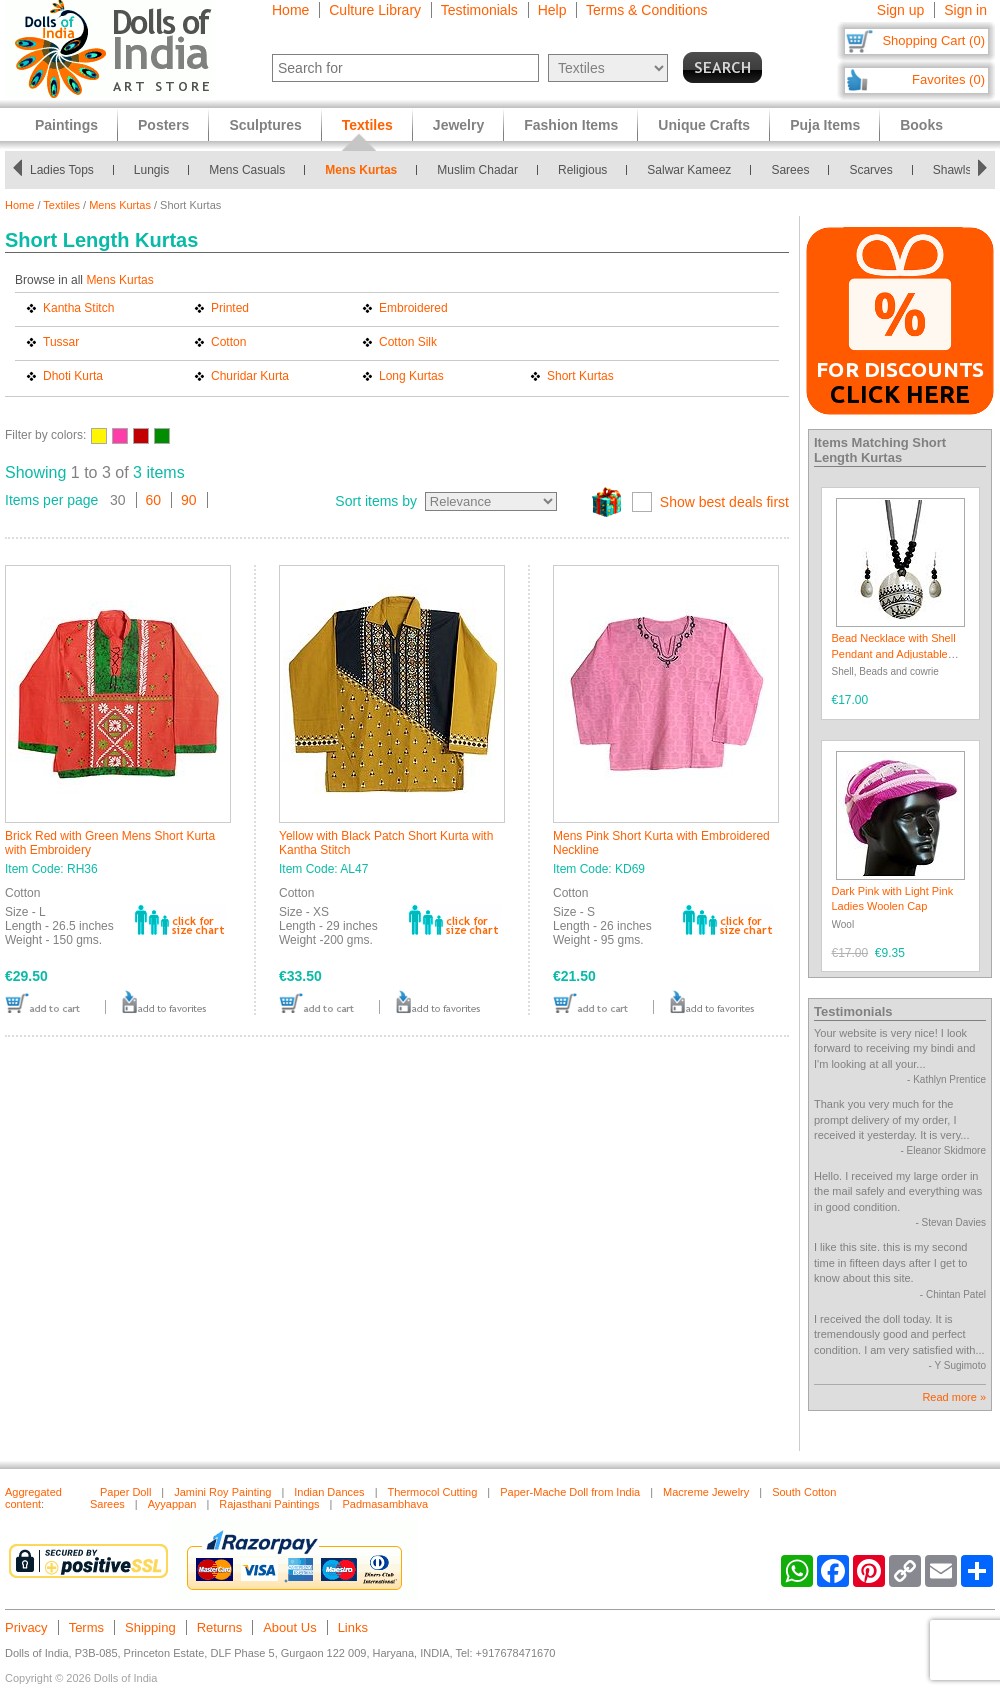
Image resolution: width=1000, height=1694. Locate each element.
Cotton (228, 342)
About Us (289, 1627)
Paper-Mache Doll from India (570, 1492)
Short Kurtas (580, 376)
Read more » (954, 1397)
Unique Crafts (704, 125)
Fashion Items (571, 125)
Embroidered (413, 308)
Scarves (870, 170)
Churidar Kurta (250, 376)
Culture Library (375, 10)
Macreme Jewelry (706, 1492)
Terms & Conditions (646, 10)
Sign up (900, 10)
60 (154, 500)
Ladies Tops (62, 170)
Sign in (965, 10)
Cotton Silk (408, 342)
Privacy (26, 1627)
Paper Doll (125, 1492)
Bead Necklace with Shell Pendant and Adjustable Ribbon (894, 653)
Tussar (61, 342)
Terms (86, 1627)
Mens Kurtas (361, 170)
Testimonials (479, 10)
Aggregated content (33, 1498)
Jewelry (458, 125)
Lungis (151, 170)
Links (353, 1627)
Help (552, 10)
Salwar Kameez (689, 170)
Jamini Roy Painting (222, 1492)
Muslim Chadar (477, 170)
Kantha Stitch (78, 308)
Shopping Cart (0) (933, 40)
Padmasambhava (385, 1504)
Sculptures (265, 125)
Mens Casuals (247, 170)
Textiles (61, 205)
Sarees (790, 170)
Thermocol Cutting (432, 1492)
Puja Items (825, 125)
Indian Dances (329, 1492)
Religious (582, 170)
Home (290, 10)
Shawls (952, 170)
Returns (220, 1627)
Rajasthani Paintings (269, 1504)
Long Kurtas (411, 376)
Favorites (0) (948, 79)
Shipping (150, 1627)
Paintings (66, 125)
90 (189, 500)
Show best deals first (724, 502)
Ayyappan (172, 1504)
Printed (230, 308)
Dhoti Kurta (73, 376)
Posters (163, 125)
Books (921, 125)
